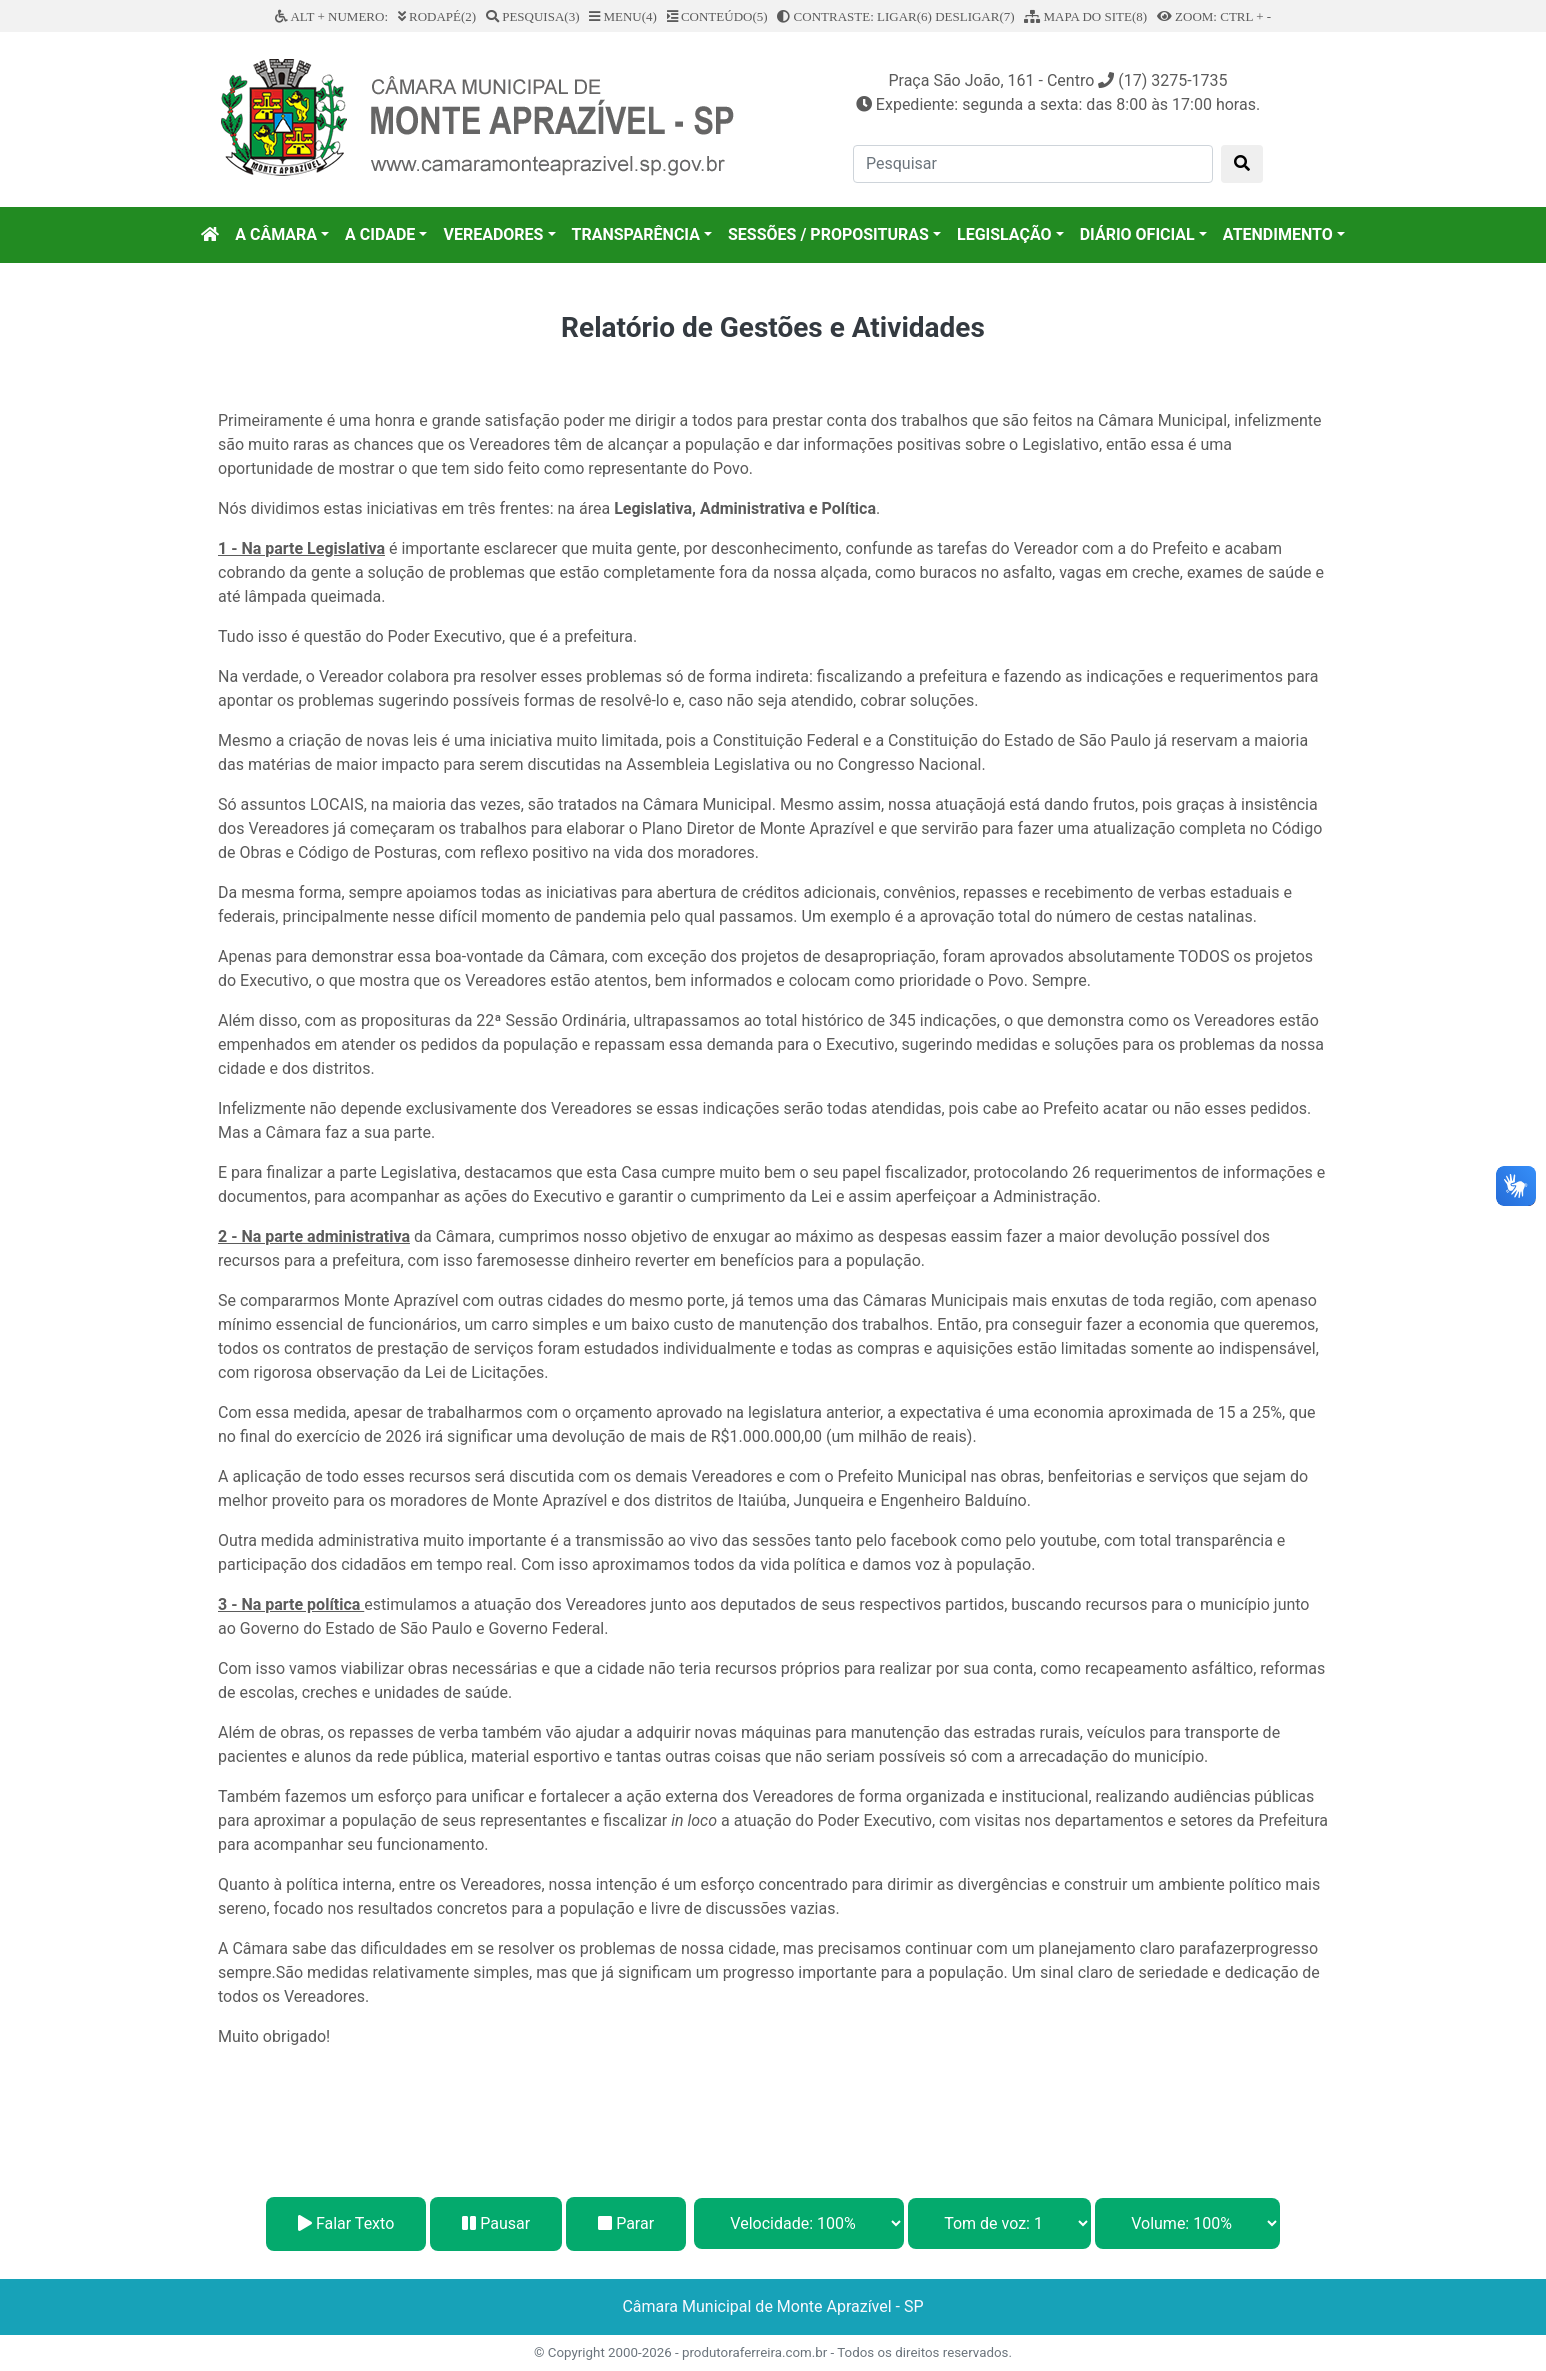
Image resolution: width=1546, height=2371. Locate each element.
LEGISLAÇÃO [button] (1004, 234)
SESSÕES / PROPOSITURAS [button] (828, 234)
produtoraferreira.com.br (754, 2352)
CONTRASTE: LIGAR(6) (854, 16)
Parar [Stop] (626, 2223)
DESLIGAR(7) (974, 16)
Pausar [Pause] (496, 2223)
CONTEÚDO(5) (717, 16)
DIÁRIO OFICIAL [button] (1137, 234)
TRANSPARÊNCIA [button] (636, 234)
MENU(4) (623, 16)
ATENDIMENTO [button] (1278, 234)
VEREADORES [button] (493, 234)
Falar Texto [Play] (346, 2223)
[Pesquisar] (1033, 164)
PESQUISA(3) (533, 16)
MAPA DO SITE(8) (1085, 16)
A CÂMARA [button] (276, 234)
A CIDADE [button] (380, 234)
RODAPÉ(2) (437, 16)
